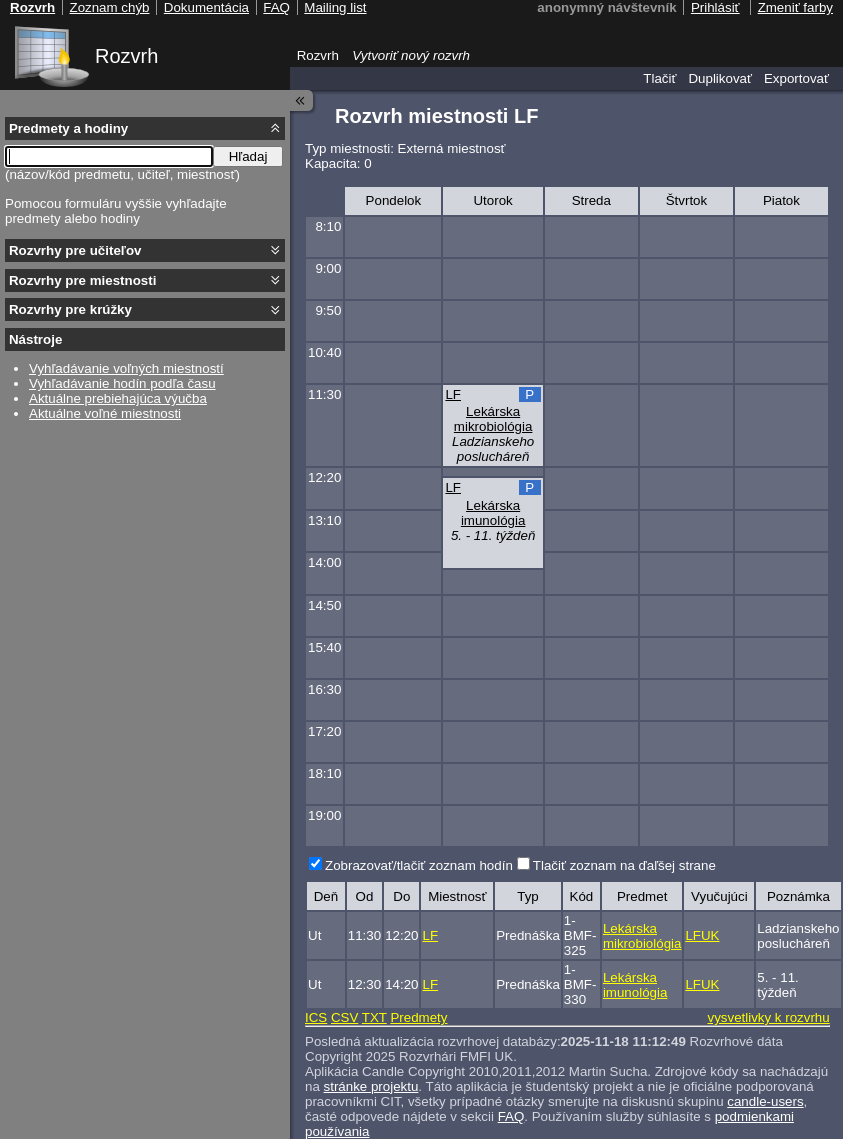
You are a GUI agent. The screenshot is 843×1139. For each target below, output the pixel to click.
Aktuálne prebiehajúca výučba (118, 398)
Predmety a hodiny (68, 128)
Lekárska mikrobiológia (493, 419)
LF (453, 394)
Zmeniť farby (795, 7)
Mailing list (335, 7)
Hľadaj (248, 156)
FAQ (511, 1116)
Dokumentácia (206, 7)
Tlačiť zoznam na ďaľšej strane (624, 865)
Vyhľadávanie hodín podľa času (122, 383)
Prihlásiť (715, 7)
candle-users (765, 1101)
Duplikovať (720, 78)
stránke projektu (371, 1086)
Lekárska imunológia (493, 513)
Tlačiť (659, 78)
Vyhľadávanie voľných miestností (126, 368)
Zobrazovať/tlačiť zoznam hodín (419, 865)
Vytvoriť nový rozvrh (411, 55)
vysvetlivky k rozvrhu (768, 1017)
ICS (316, 1017)
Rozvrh (126, 56)
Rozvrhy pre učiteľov (75, 250)
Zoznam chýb (109, 7)
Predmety (418, 1017)
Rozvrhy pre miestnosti (82, 280)
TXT (374, 1017)
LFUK (702, 935)
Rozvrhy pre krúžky (70, 309)
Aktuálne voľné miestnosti (105, 413)
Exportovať (796, 78)
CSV (344, 1017)
